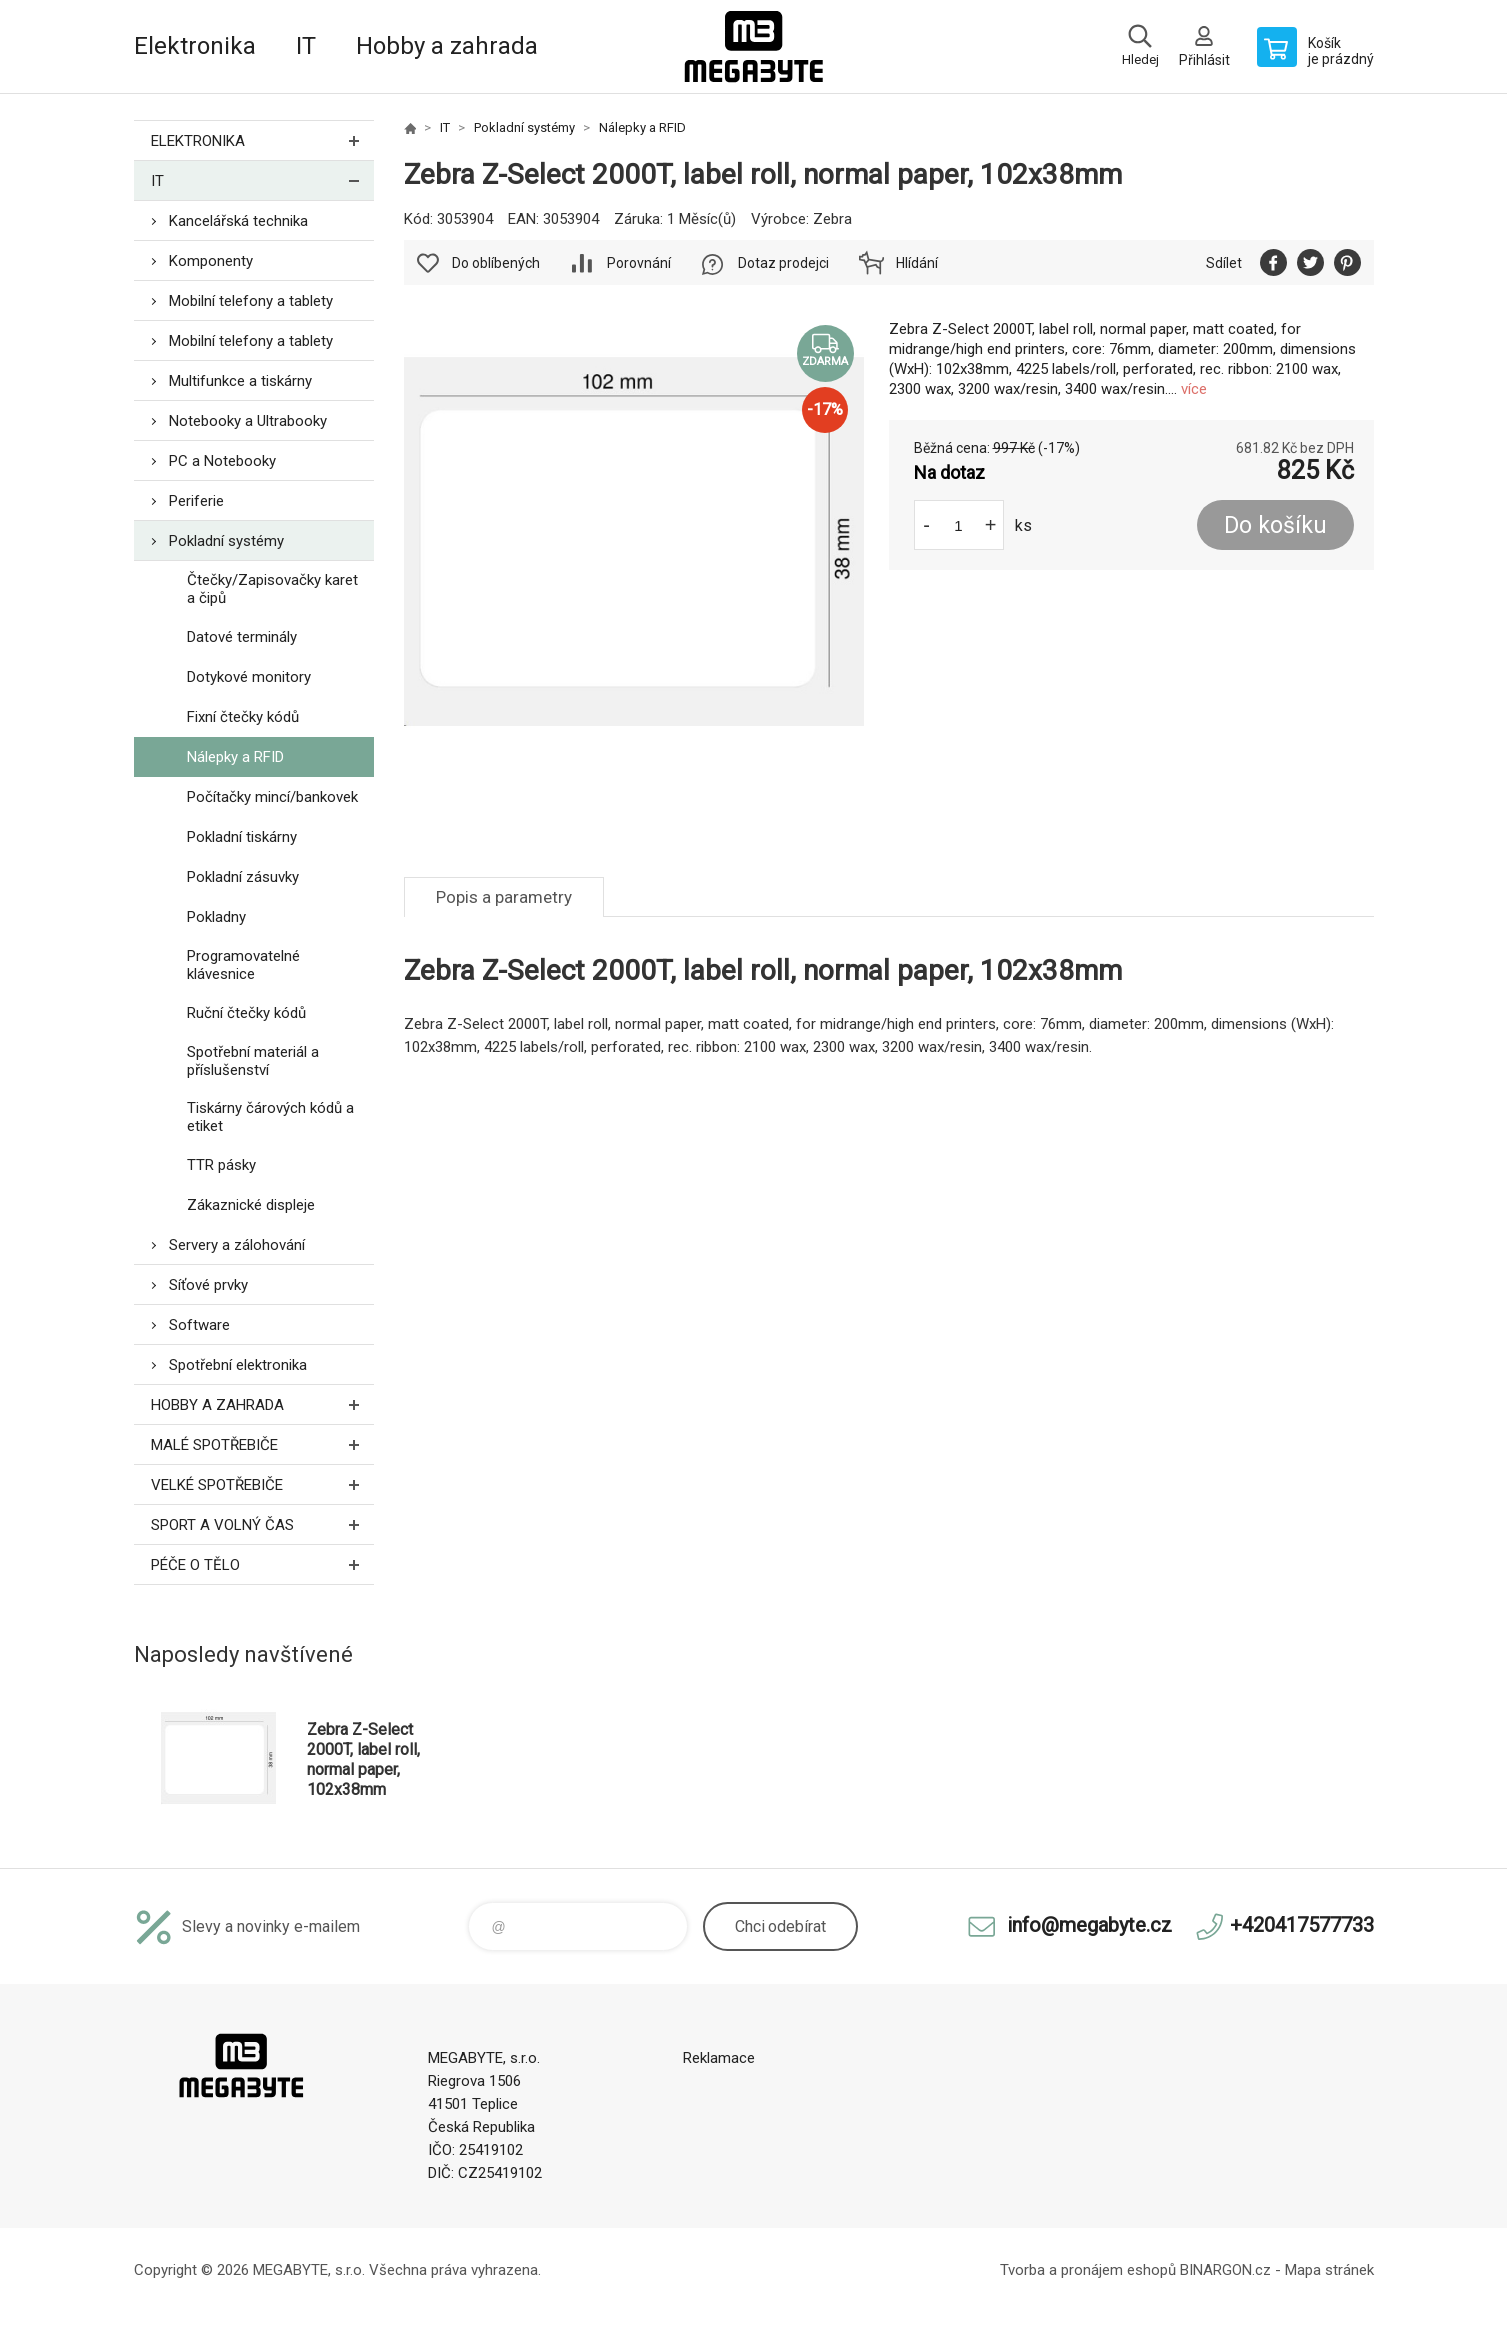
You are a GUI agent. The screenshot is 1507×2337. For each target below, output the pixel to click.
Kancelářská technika (238, 221)
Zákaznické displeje (251, 1205)
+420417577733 (1302, 1925)
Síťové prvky (208, 1285)
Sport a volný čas (262, 1524)
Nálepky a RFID (235, 757)
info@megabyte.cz (1089, 1925)
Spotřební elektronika (238, 1365)
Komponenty (211, 261)
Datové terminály (242, 637)
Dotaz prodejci (783, 263)
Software (199, 1325)
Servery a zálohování (237, 1245)
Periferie (196, 501)
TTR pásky (221, 1165)
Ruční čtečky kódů (246, 1013)
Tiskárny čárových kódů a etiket (270, 1117)
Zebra (832, 219)
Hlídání (917, 263)
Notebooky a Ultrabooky (248, 421)
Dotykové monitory (249, 677)
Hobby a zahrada (447, 46)
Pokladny (216, 917)
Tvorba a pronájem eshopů (1088, 2270)
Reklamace (719, 2058)
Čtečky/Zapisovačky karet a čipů (272, 589)
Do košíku (1275, 525)
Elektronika (195, 46)
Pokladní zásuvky (243, 877)
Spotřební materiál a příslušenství (253, 1061)
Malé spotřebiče (262, 1444)
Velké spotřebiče (262, 1484)
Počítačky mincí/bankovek (272, 797)
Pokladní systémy (226, 541)
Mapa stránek (1329, 2270)
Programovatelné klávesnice (243, 965)
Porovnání (639, 263)
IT (306, 46)
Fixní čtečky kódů (243, 717)
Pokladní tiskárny (242, 837)
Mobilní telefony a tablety (251, 301)
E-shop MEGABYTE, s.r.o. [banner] (754, 46)
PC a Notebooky (222, 461)
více (1194, 389)
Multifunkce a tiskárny (240, 381)
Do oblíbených (496, 263)
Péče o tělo (262, 1564)
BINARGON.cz (1225, 2270)
